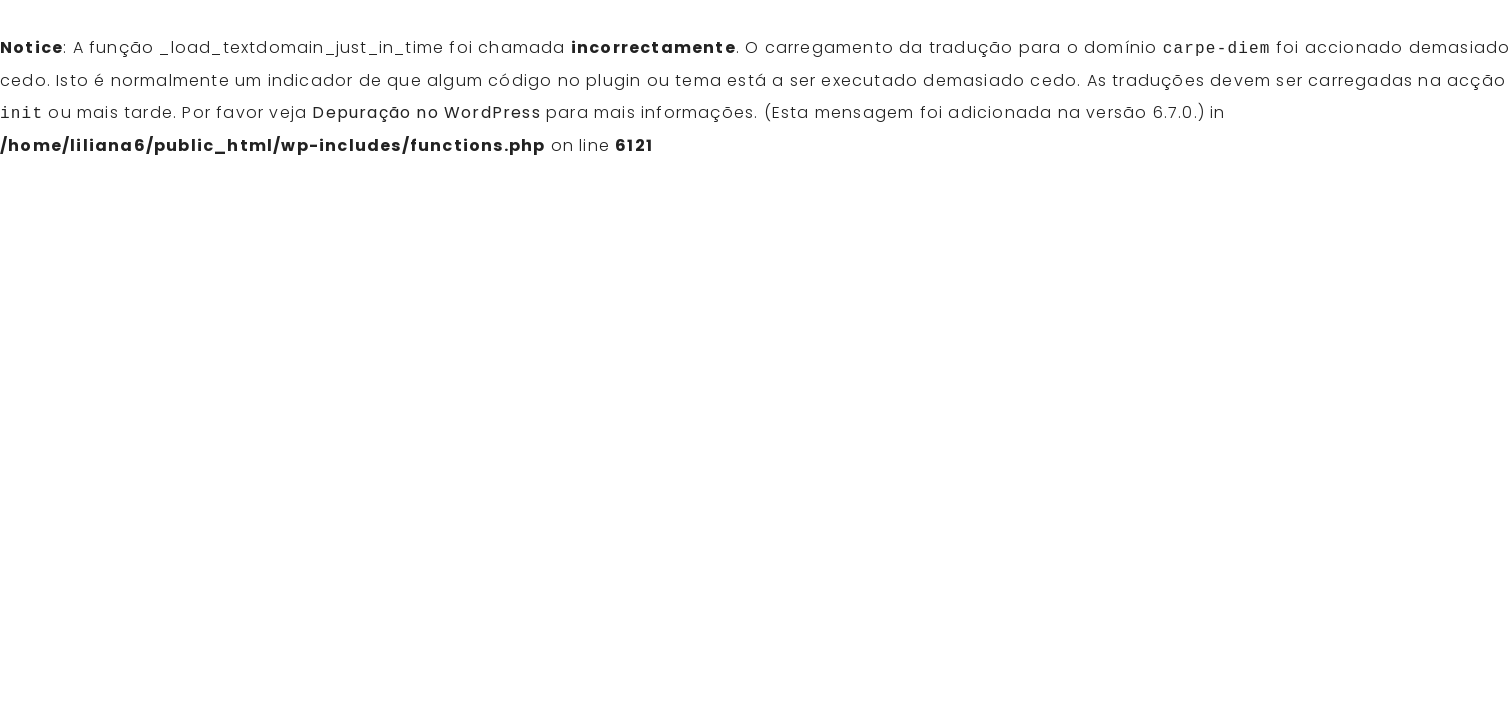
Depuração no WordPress (426, 113)
